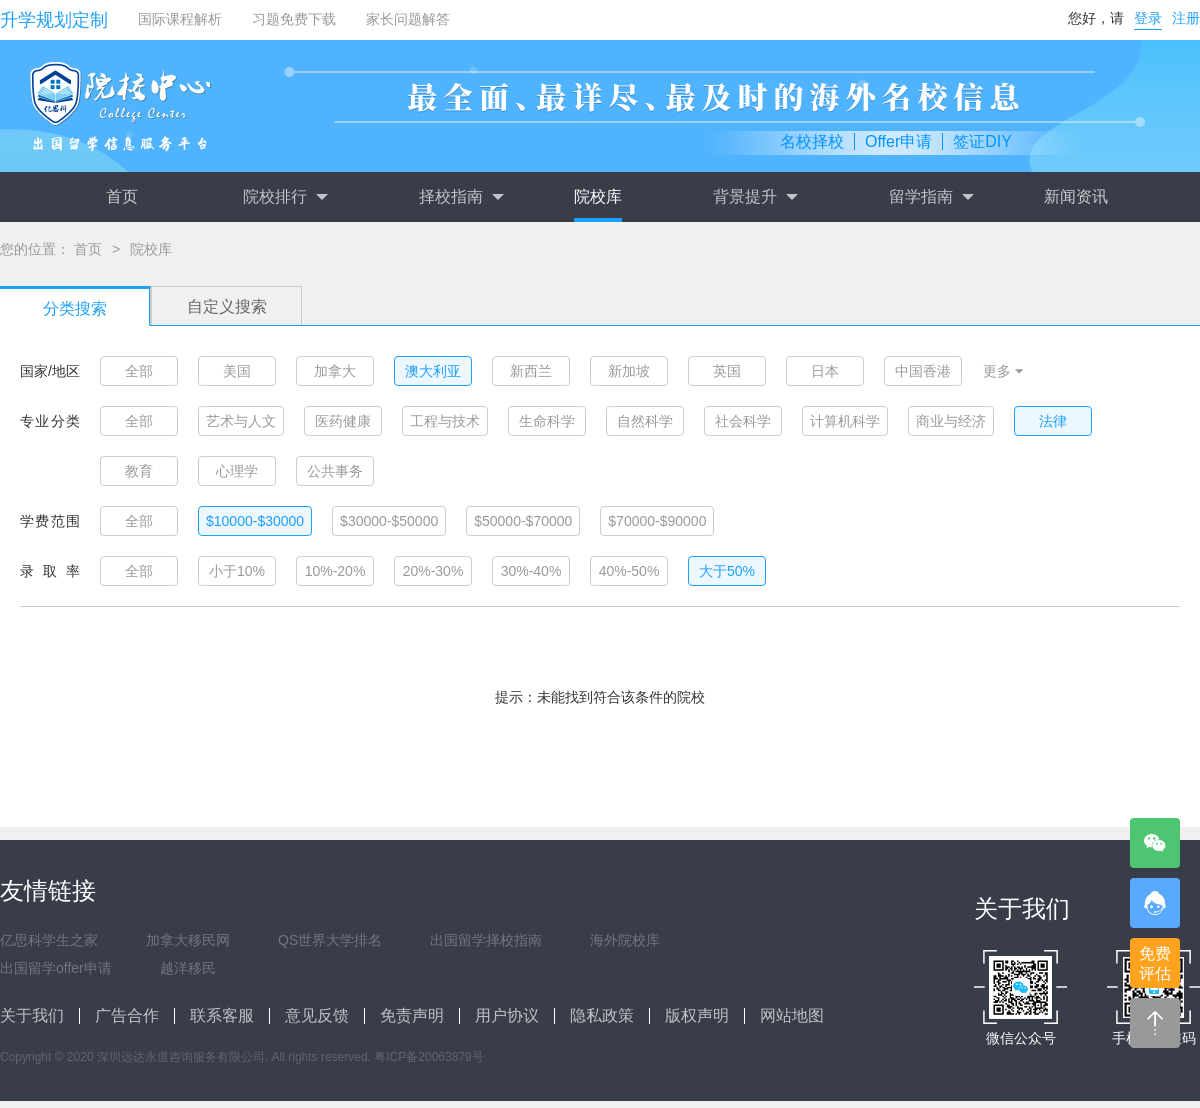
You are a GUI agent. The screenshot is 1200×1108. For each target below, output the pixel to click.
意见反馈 (317, 1015)
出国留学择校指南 (486, 940)
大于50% (727, 571)
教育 (139, 471)
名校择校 (812, 141)
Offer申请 (898, 141)
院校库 (598, 196)
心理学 (237, 471)
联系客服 (222, 1015)
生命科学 (547, 421)
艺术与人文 (241, 421)
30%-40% (531, 571)
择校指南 (461, 197)
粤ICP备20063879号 (428, 1057)
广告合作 (127, 1015)
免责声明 (412, 1015)
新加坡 (629, 371)
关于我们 (32, 1015)
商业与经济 (951, 421)
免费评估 (1155, 963)
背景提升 (755, 197)
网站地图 (792, 1015)
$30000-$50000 (389, 521)
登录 (1148, 18)
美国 (237, 371)
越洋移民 (188, 968)
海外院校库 (625, 940)
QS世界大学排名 (330, 940)
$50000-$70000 (523, 521)
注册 (1186, 18)
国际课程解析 (180, 19)
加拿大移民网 (188, 940)
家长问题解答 (408, 19)
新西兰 (531, 371)
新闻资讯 (1076, 196)
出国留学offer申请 (56, 968)
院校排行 (285, 197)
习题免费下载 (294, 19)
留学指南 (931, 197)
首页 (122, 196)
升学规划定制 (54, 20)
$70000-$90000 (657, 521)
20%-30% (433, 571)
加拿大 (335, 371)
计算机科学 (845, 421)
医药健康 (343, 421)
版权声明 (697, 1015)
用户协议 (507, 1015)
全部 (139, 371)
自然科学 (645, 421)
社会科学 (743, 421)
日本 (825, 371)
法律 (1053, 421)
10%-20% (335, 571)
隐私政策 (602, 1015)
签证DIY (982, 141)
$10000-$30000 (255, 521)
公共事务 (335, 471)
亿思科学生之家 (49, 940)
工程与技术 (445, 421)
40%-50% (629, 571)
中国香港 (923, 371)
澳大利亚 (433, 371)
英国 (727, 371)
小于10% (237, 571)
